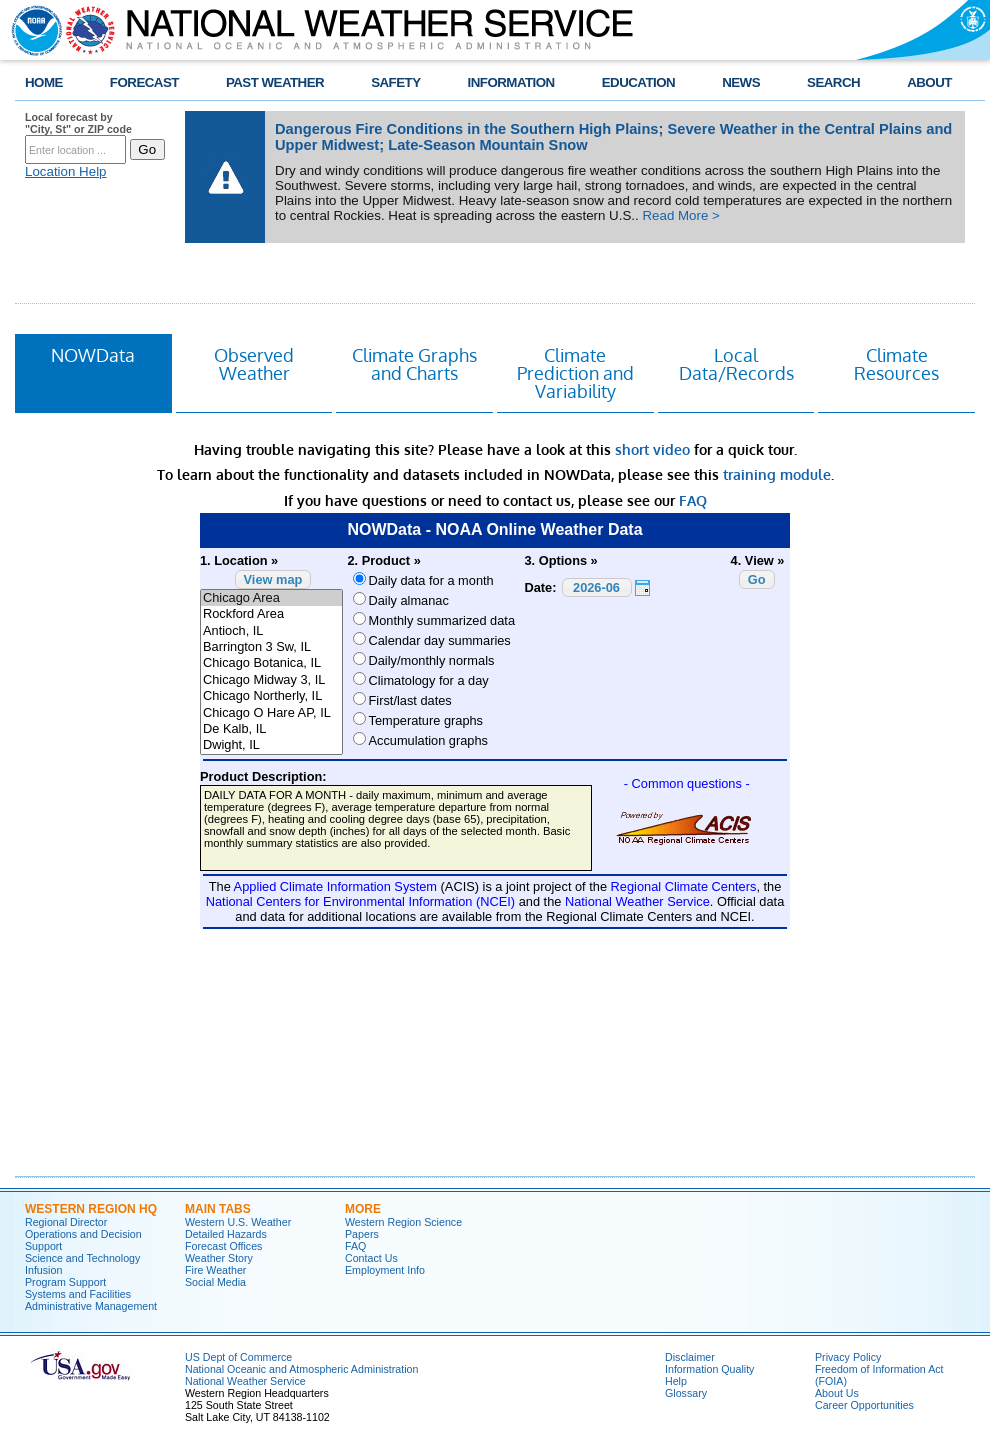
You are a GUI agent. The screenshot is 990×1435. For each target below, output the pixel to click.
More (363, 1209)
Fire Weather (215, 1270)
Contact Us (371, 1258)
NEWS (741, 82)
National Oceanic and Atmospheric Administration (301, 1369)
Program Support (65, 1282)
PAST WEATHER (275, 82)
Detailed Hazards (226, 1234)
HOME (44, 82)
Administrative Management (91, 1306)
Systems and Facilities (78, 1294)
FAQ (693, 500)
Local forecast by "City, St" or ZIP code (78, 123)
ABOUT (929, 82)
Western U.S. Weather (238, 1222)
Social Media (215, 1282)
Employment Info (385, 1270)
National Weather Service (245, 1381)
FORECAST (144, 82)
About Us (837, 1393)
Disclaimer (690, 1357)
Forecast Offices (223, 1246)
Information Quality (709, 1369)
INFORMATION (511, 82)
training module (777, 474)
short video (652, 449)
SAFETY (395, 82)
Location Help (66, 171)
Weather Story (219, 1258)
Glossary (686, 1393)
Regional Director (66, 1222)
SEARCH (833, 82)
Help (676, 1381)
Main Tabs (218, 1209)
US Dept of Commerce (238, 1357)
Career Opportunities (864, 1405)
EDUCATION (638, 82)
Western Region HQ (91, 1209)
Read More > (680, 215)
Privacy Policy (848, 1357)
